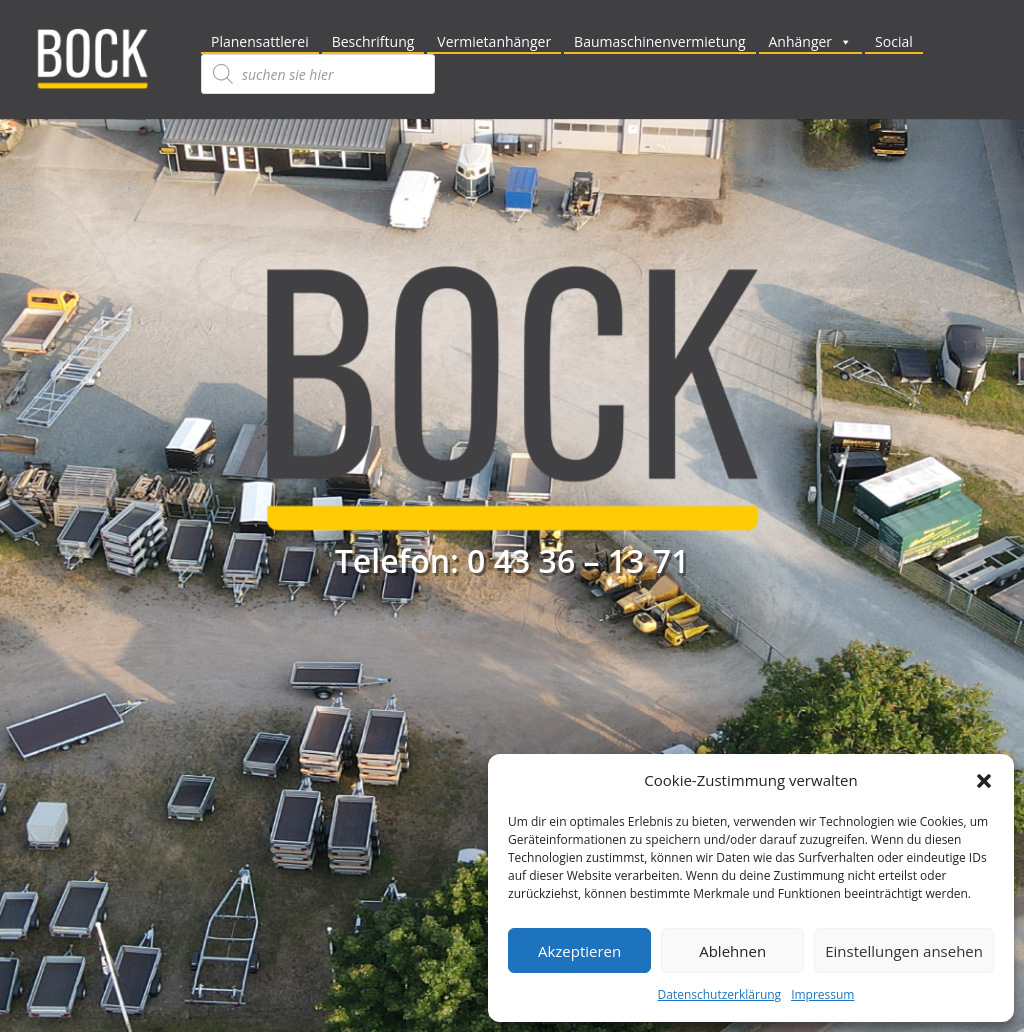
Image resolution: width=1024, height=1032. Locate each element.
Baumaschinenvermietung (659, 41)
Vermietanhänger (494, 41)
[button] (984, 781)
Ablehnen (732, 951)
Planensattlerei (260, 41)
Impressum (822, 994)
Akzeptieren (579, 951)
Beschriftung (373, 41)
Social (894, 41)
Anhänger (811, 41)
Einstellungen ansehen (904, 951)
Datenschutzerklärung (720, 994)
